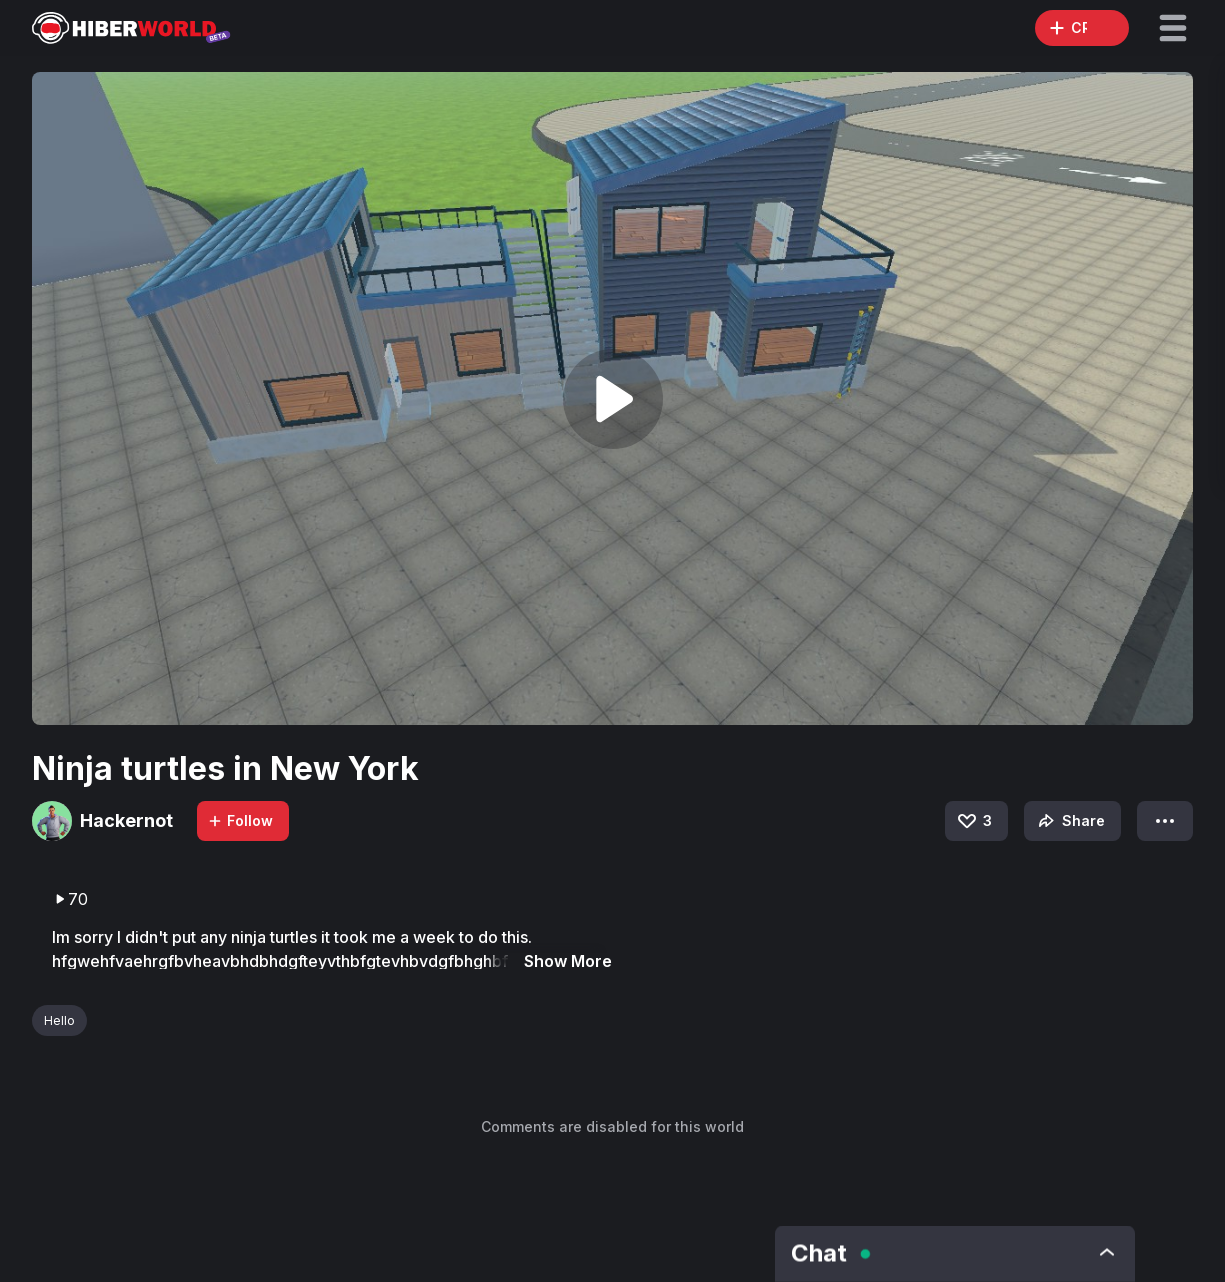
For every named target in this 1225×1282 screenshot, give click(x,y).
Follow (240, 820)
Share (1069, 821)
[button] (1173, 28)
